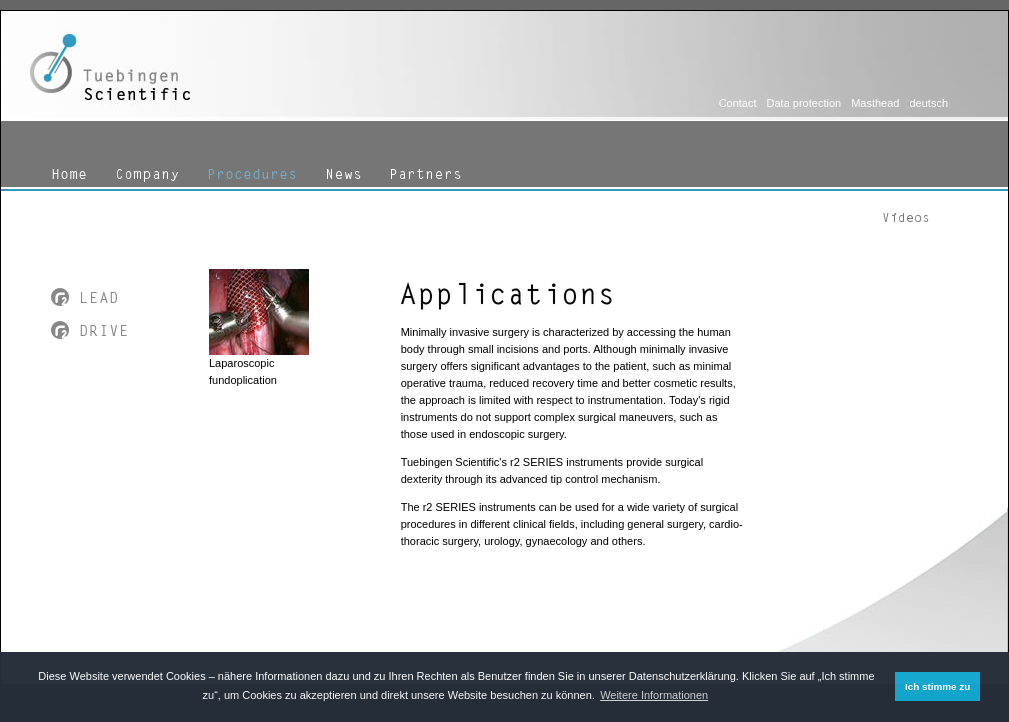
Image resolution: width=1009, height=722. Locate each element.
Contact (738, 103)
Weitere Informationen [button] (654, 695)
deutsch (928, 103)
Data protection (804, 103)
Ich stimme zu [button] (937, 686)
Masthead (875, 103)
